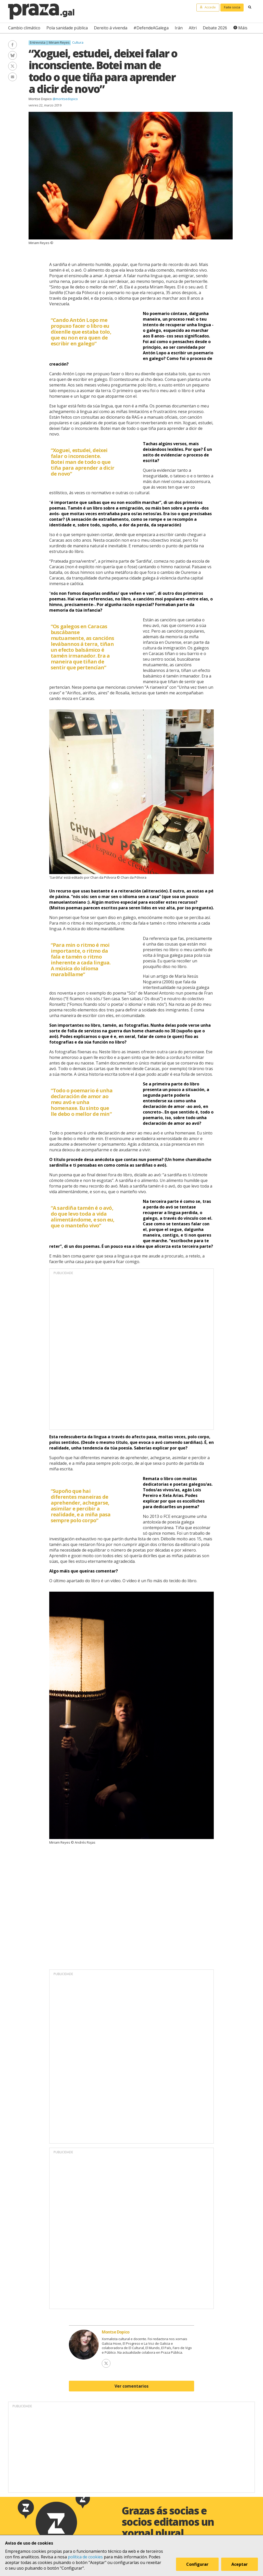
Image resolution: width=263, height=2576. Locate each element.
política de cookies (85, 2557)
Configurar (197, 2564)
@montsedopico (65, 98)
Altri (193, 28)
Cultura (77, 42)
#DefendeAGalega (151, 28)
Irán (179, 28)
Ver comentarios (131, 2386)
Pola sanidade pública (67, 28)
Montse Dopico (40, 98)
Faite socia (232, 7)
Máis (242, 28)
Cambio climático (24, 28)
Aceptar (239, 2564)
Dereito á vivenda (110, 28)
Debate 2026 (215, 28)
